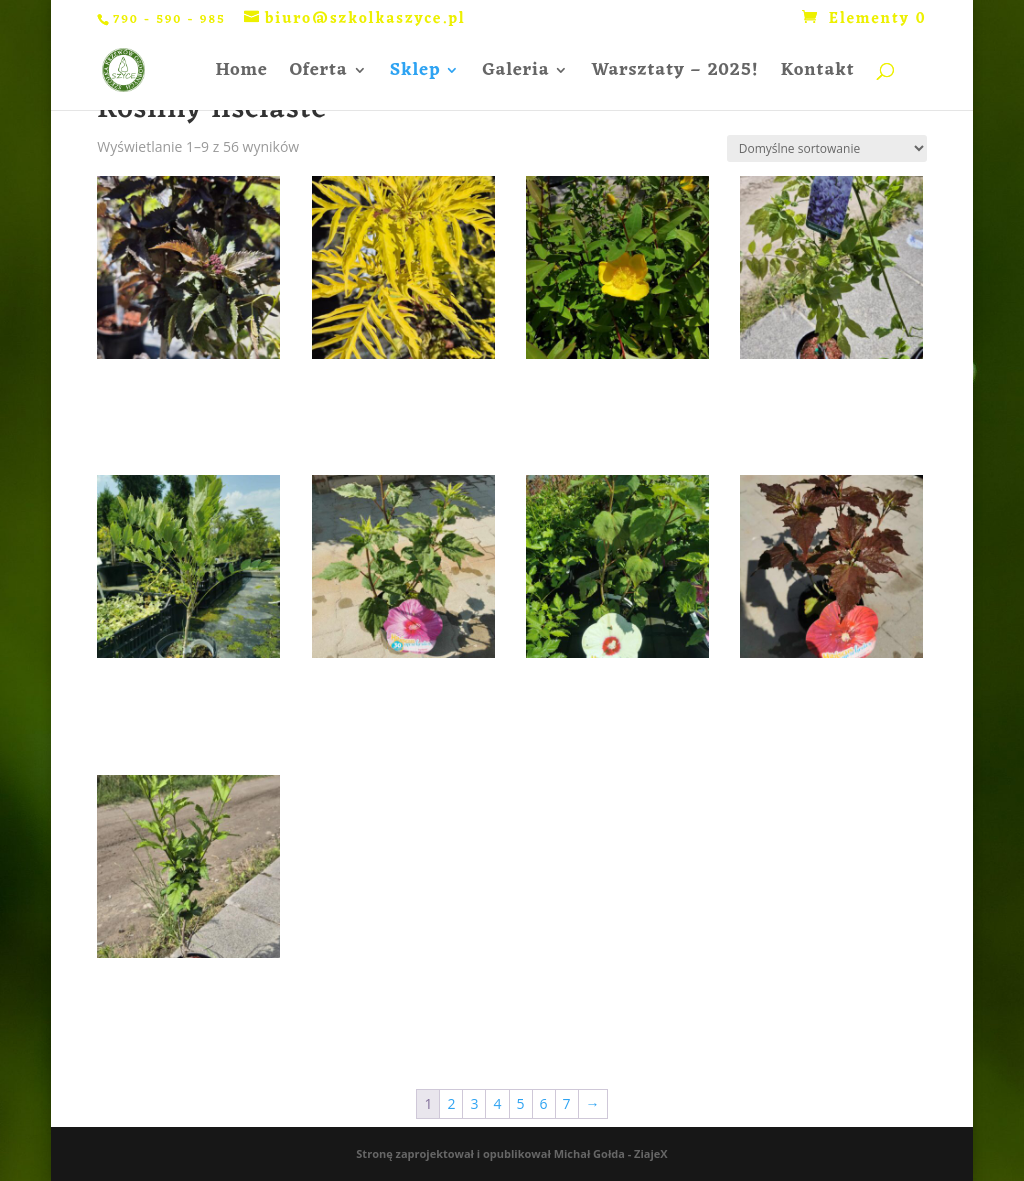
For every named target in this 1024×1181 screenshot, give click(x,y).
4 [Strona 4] (497, 1103)
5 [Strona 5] (521, 1103)
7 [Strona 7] (567, 1103)
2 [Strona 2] (451, 1103)
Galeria (515, 74)
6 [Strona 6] (544, 1103)
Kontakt (818, 74)
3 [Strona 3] (474, 1103)
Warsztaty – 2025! (674, 74)
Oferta (319, 74)
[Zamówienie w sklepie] (827, 148)
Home (241, 74)
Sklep (415, 74)
